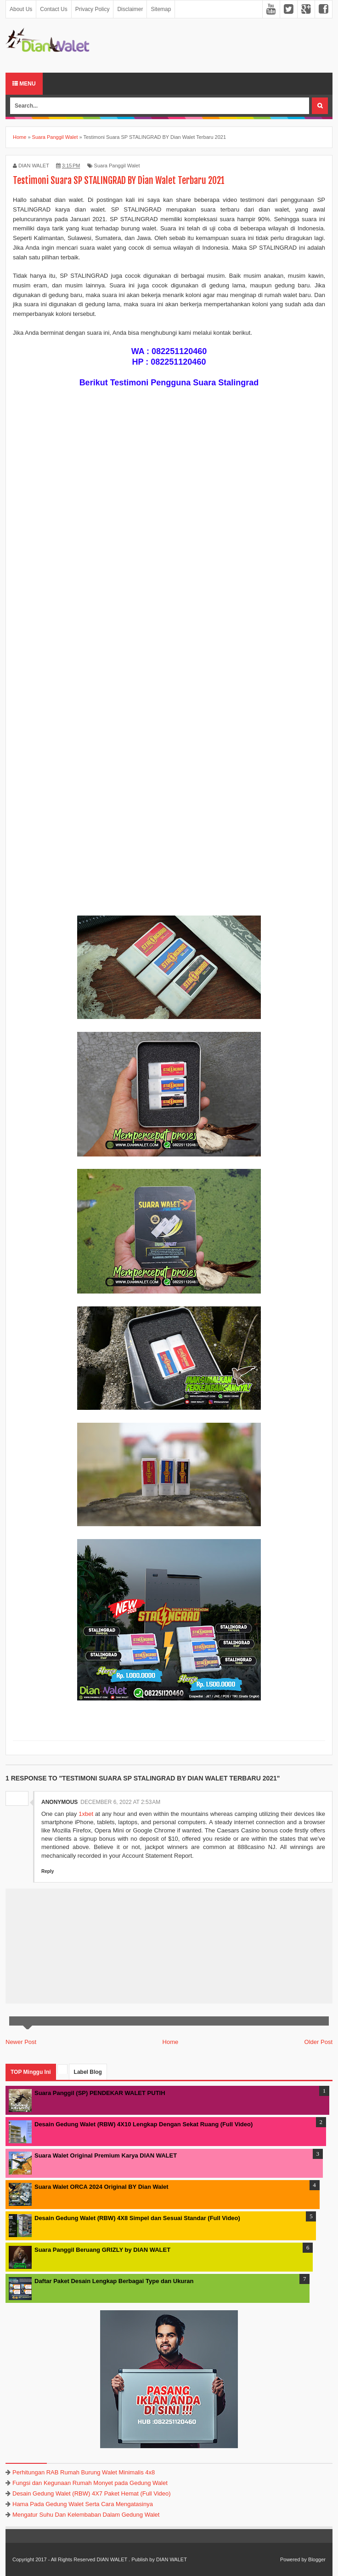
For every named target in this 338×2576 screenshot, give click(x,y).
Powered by (293, 2559)
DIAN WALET (111, 2559)
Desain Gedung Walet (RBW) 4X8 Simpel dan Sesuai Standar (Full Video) (137, 2218)
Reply (47, 1871)
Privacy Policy (92, 9)
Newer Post (21, 2041)
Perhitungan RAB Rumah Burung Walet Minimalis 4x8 (83, 2472)
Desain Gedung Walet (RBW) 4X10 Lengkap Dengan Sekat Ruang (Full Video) (143, 2124)
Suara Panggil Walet (117, 165)
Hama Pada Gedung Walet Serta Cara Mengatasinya (82, 2504)
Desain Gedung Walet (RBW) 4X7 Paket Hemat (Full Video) (91, 2493)
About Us (21, 9)
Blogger (317, 2559)
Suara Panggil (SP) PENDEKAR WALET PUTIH (99, 2092)
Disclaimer (130, 9)
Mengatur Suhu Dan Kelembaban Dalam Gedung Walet (85, 2514)
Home (171, 2041)
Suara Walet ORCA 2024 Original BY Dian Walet (101, 2186)
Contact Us (53, 9)
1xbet (86, 1813)
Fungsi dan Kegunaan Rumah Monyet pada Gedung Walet (90, 2482)
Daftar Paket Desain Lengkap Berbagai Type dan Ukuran (114, 2281)
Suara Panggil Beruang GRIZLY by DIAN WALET (102, 2249)
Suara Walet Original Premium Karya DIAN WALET (105, 2155)
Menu (24, 83)
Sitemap (161, 9)
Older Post (318, 2041)
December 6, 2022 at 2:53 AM (120, 1802)
